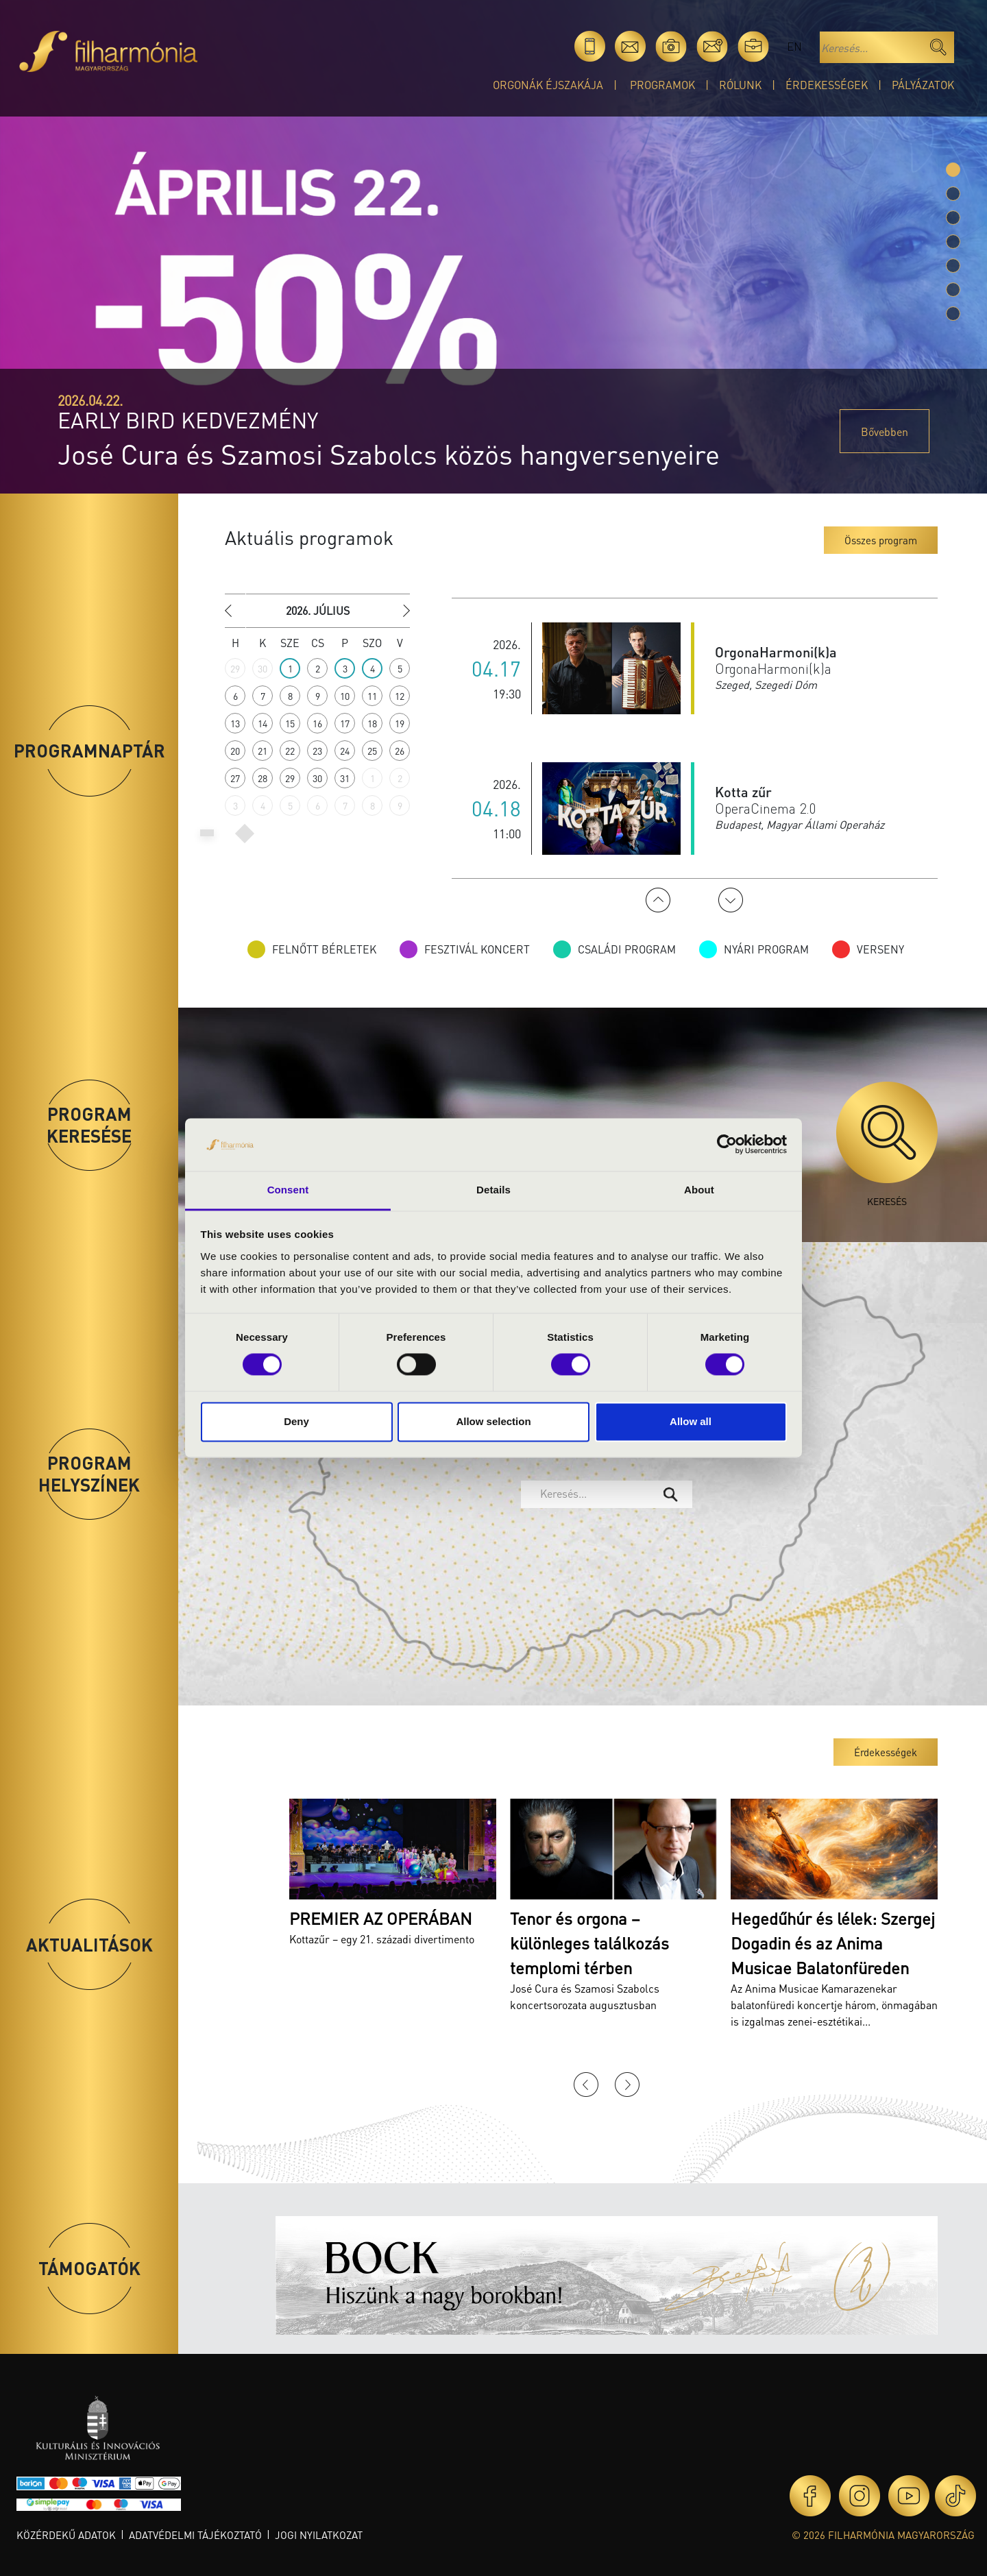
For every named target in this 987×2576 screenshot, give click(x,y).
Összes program (880, 540)
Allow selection (493, 1421)
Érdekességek (826, 84)
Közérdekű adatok (66, 2535)
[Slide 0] (953, 169)
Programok (662, 84)
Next (730, 900)
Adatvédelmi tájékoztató (195, 2535)
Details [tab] (493, 1189)
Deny (296, 1421)
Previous (658, 900)
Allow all (690, 1421)
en (794, 46)
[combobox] (606, 1494)
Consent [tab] (288, 1189)
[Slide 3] (953, 241)
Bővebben (884, 431)
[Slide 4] (953, 265)
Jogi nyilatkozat (319, 2535)
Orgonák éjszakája (548, 84)
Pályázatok (923, 84)
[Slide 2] (953, 217)
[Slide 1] (953, 193)
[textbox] (596, 1493)
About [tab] (699, 1189)
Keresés (887, 1144)
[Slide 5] (953, 289)
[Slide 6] (953, 313)
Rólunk (740, 84)
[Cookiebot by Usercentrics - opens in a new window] (727, 1144)
